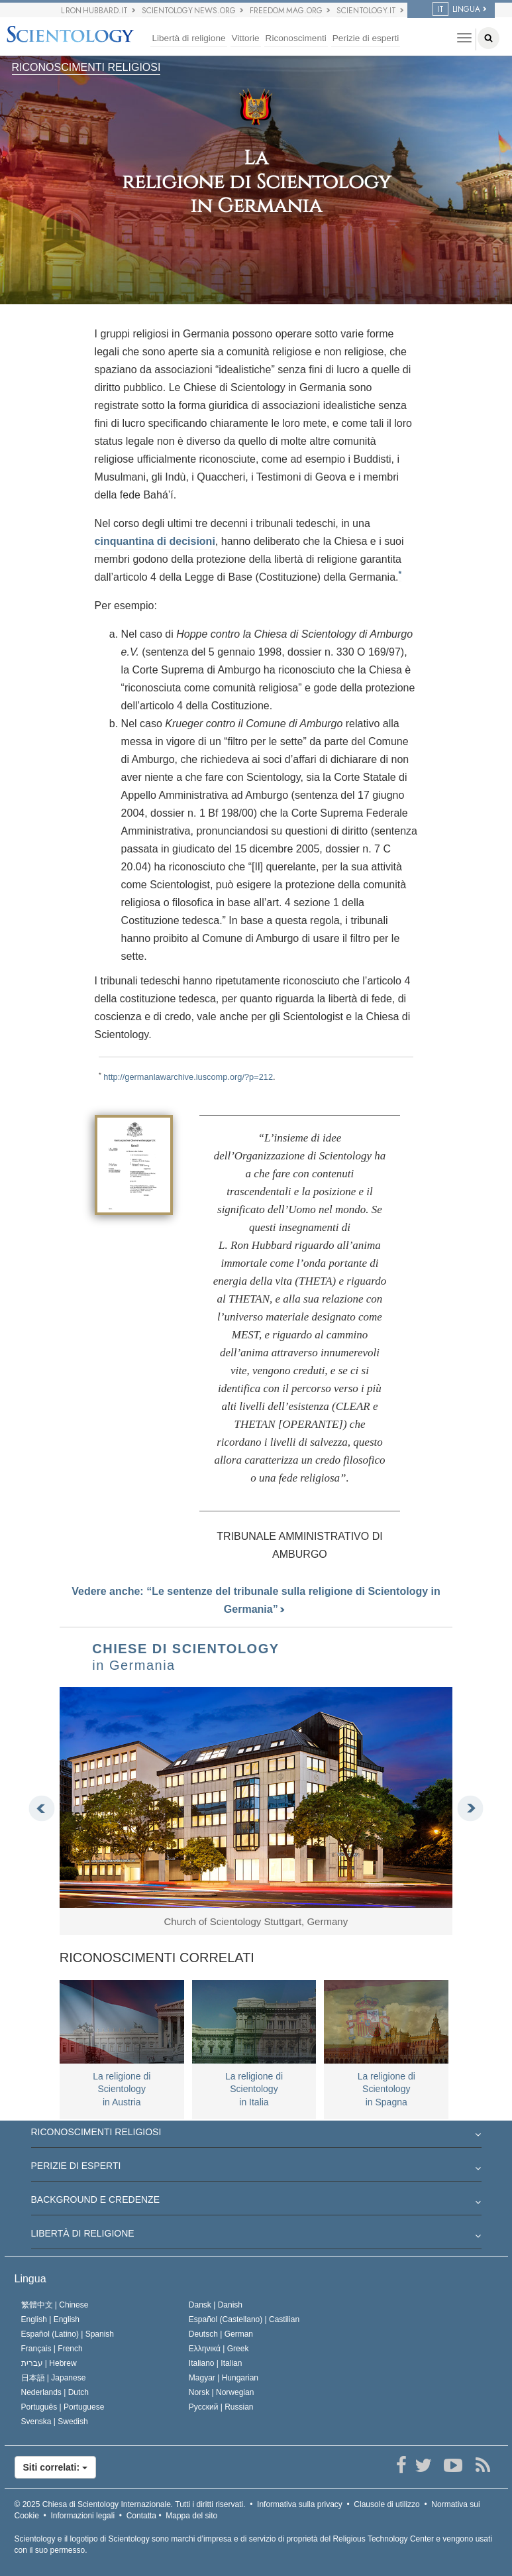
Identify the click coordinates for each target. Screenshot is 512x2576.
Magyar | (223, 2377)
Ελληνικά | (219, 2348)
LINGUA (456, 9)
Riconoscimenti (296, 38)
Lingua (30, 2278)
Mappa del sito (191, 2515)
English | (50, 2319)
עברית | (49, 2363)
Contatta (141, 2515)
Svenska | (54, 2421)
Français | (52, 2348)
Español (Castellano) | (244, 2319)
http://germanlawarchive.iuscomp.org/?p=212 (188, 1077)
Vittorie (246, 38)
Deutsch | (221, 2334)
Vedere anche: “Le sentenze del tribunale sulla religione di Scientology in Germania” (256, 1600)
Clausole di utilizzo (386, 2504)
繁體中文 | (55, 2305)
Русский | (221, 2407)
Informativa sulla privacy (299, 2504)
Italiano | (215, 2363)
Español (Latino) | (68, 2334)
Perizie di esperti (366, 38)
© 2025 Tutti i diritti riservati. (130, 2504)
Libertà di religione (188, 38)
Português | (63, 2407)
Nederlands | (55, 2392)
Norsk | (221, 2392)
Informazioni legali (82, 2515)
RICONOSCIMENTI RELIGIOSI (86, 67)
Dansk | (215, 2305)
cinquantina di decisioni (155, 541)
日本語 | (53, 2377)
